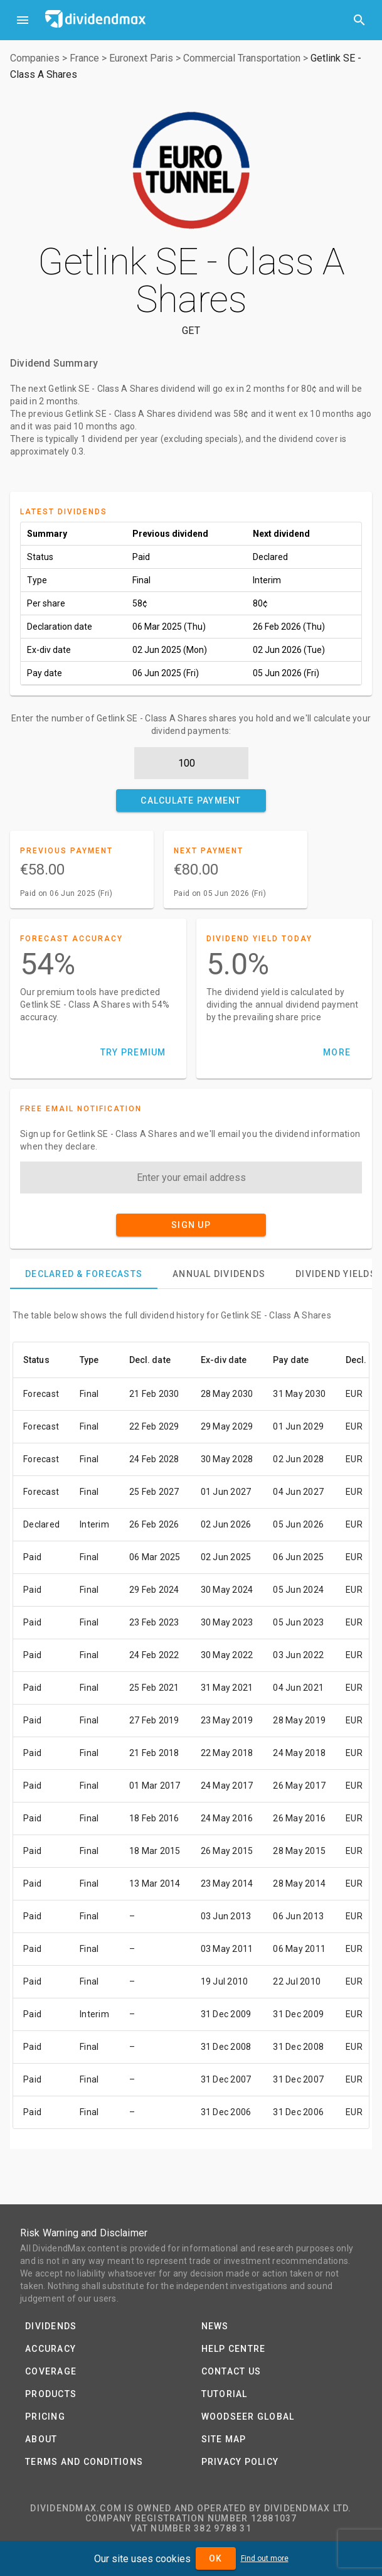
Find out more (265, 2558)
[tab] (83, 1274)
